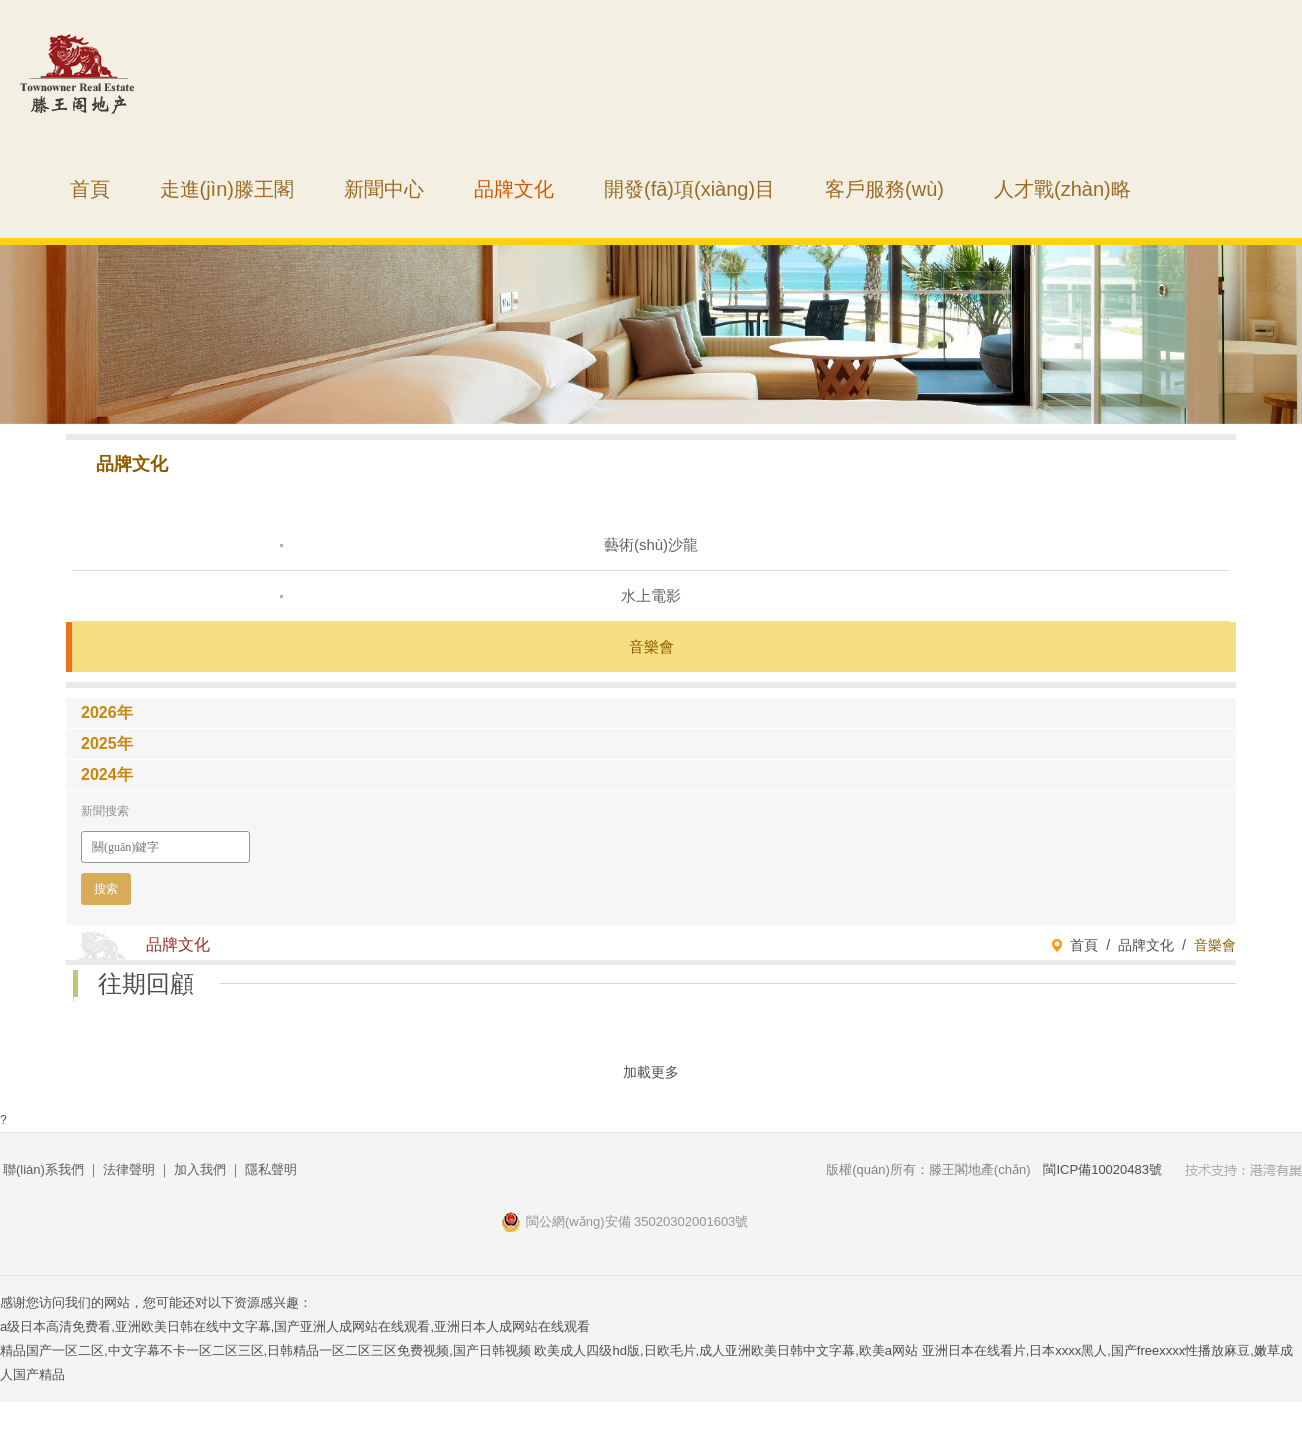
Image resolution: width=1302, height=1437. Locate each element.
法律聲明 (129, 1169)
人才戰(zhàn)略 (1062, 189)
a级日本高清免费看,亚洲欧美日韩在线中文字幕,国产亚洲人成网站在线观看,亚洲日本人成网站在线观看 (295, 1326)
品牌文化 (514, 189)
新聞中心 (384, 189)
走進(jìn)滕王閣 (227, 189)
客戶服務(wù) (884, 189)
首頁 (90, 189)
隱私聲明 (271, 1169)
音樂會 (651, 646)
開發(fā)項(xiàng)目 (689, 189)
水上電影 (651, 595)
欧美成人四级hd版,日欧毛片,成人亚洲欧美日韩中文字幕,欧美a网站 (726, 1350)
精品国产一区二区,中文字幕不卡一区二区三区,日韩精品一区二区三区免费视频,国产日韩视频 (265, 1350)
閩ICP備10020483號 (1102, 1169)
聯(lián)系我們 (43, 1169)
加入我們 (200, 1169)
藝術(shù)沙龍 (651, 544)
